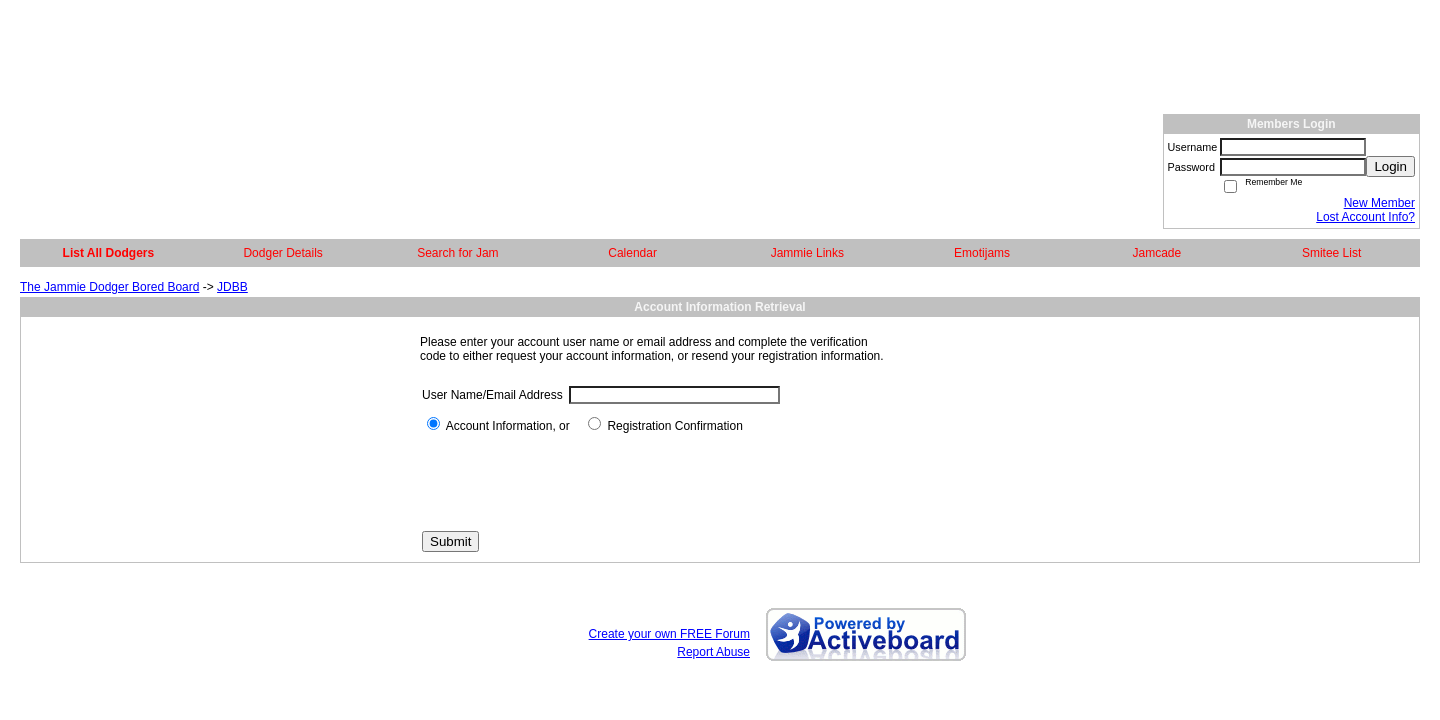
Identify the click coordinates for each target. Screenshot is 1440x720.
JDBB (232, 287)
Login (1390, 166)
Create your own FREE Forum (669, 634)
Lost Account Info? (1365, 217)
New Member (1379, 203)
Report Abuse (713, 652)
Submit (450, 541)
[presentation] (574, 482)
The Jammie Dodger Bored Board (109, 287)
